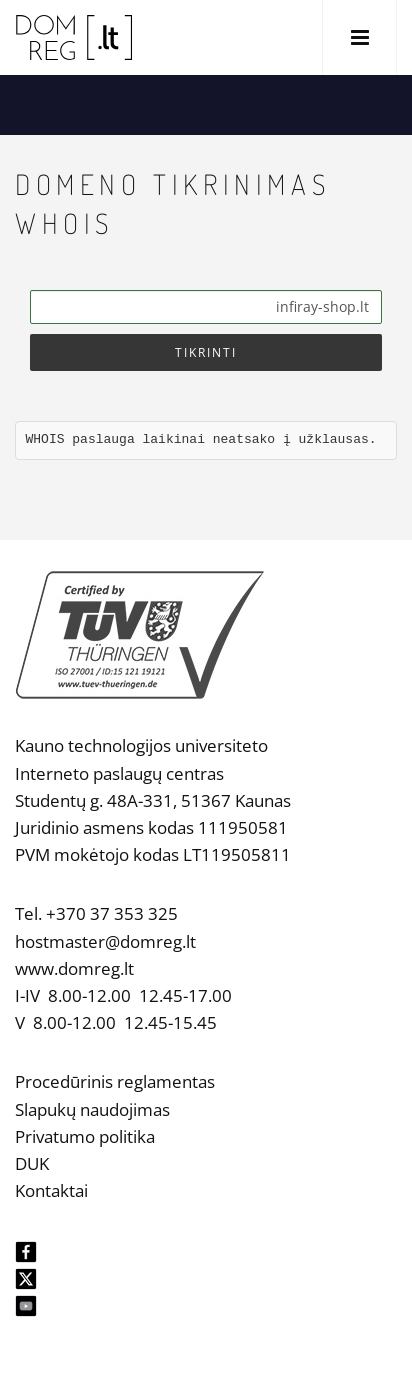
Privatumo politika (85, 1136)
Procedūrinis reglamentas (115, 1081)
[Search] (206, 307)
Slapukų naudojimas (92, 1109)
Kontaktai (51, 1190)
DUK (32, 1163)
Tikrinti (206, 352)
